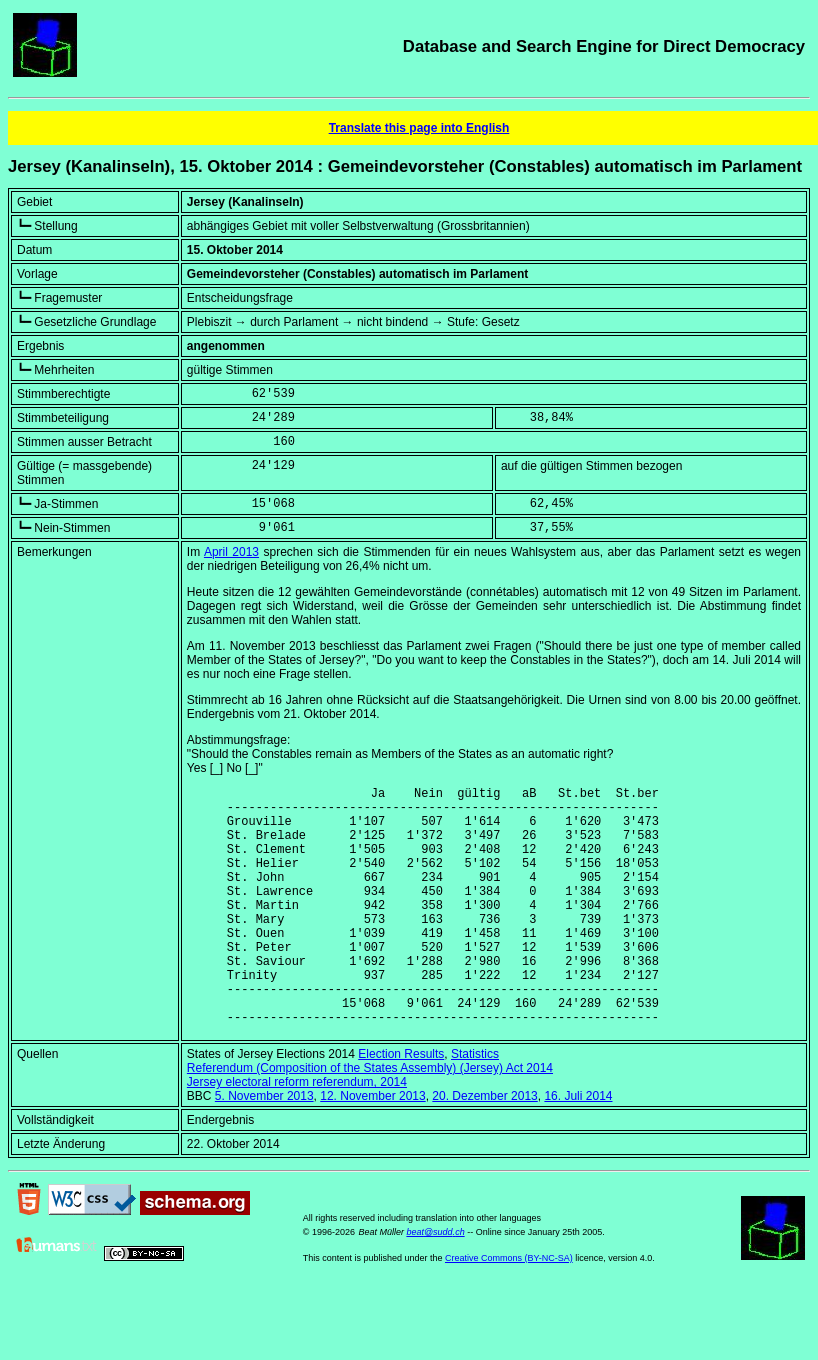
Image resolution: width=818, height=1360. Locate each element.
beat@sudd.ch (435, 1283)
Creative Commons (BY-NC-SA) (509, 1309)
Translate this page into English (419, 128)
